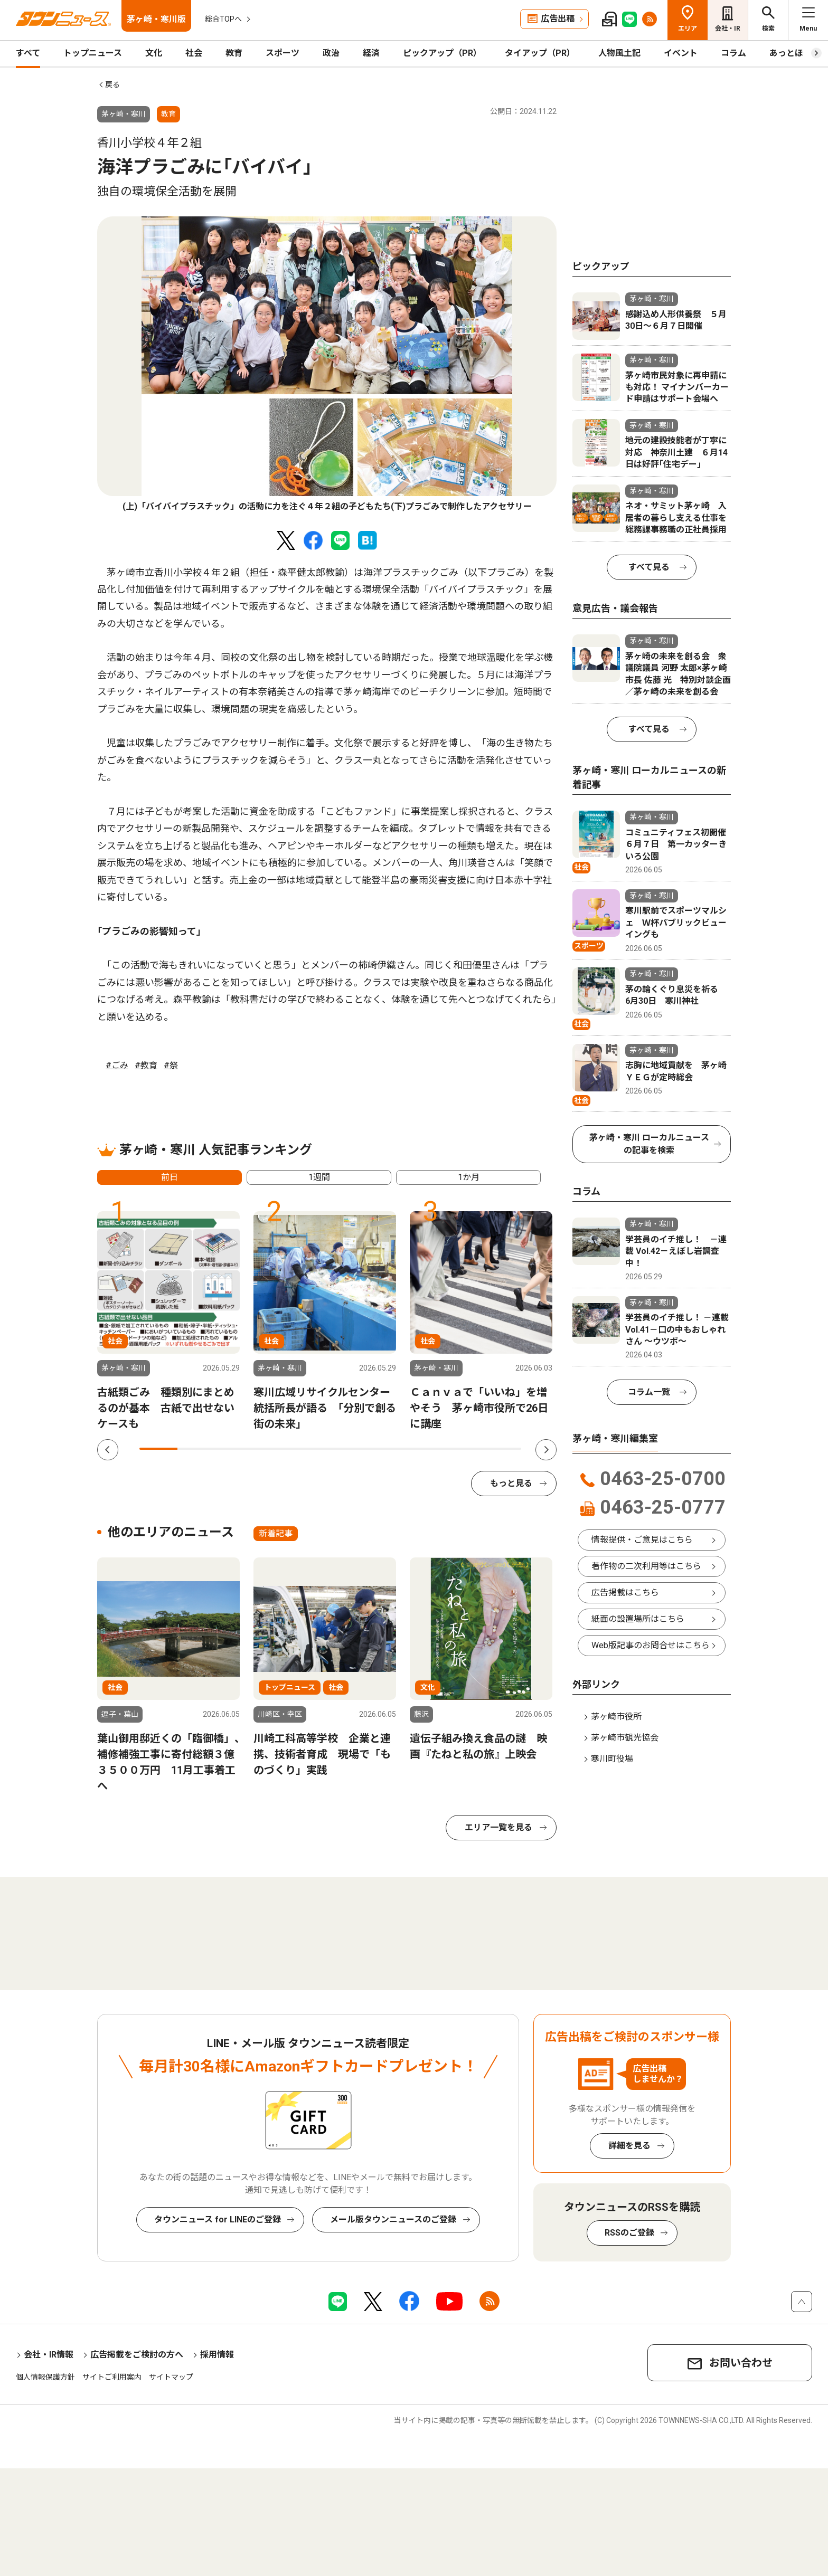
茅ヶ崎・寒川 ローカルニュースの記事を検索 (649, 1144)
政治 (331, 53)
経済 (371, 53)
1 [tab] (158, 1449)
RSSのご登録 (629, 2233)
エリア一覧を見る (498, 1827)
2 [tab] (196, 1449)
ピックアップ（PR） (442, 53)
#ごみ (117, 1065)
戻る (112, 84)
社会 (193, 53)
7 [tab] (388, 1449)
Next (546, 1449)
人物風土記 (619, 53)
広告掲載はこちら (625, 1593)
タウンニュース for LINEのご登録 (217, 2219)
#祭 (171, 1065)
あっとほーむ (794, 53)
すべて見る (649, 567)
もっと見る (511, 1483)
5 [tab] (311, 1449)
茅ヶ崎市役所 (616, 1717)
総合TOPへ (223, 19)
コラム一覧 (649, 1392)
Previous (107, 1449)
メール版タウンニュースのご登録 (393, 2219)
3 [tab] (235, 1449)
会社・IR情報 (48, 2355)
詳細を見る (629, 2146)
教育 (233, 53)
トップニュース (92, 53)
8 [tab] (426, 1449)
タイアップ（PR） (540, 53)
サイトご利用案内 (112, 2377)
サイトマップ (171, 2377)
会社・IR (727, 28)
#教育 (146, 1065)
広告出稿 (558, 19)
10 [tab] (502, 1449)
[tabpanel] (327, 364)
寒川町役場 (612, 1759)
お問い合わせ (741, 2362)
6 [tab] (349, 1449)
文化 (153, 53)
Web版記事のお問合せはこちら (650, 1645)
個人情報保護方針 (45, 2377)
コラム (733, 53)
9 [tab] (464, 1449)
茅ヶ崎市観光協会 (624, 1738)
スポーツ (282, 53)
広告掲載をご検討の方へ (136, 2355)
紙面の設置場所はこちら (637, 1619)
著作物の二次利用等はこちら (646, 1566)
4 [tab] (273, 1449)
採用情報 (217, 2355)
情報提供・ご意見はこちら (642, 1540)
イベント (681, 53)
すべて (28, 53)
